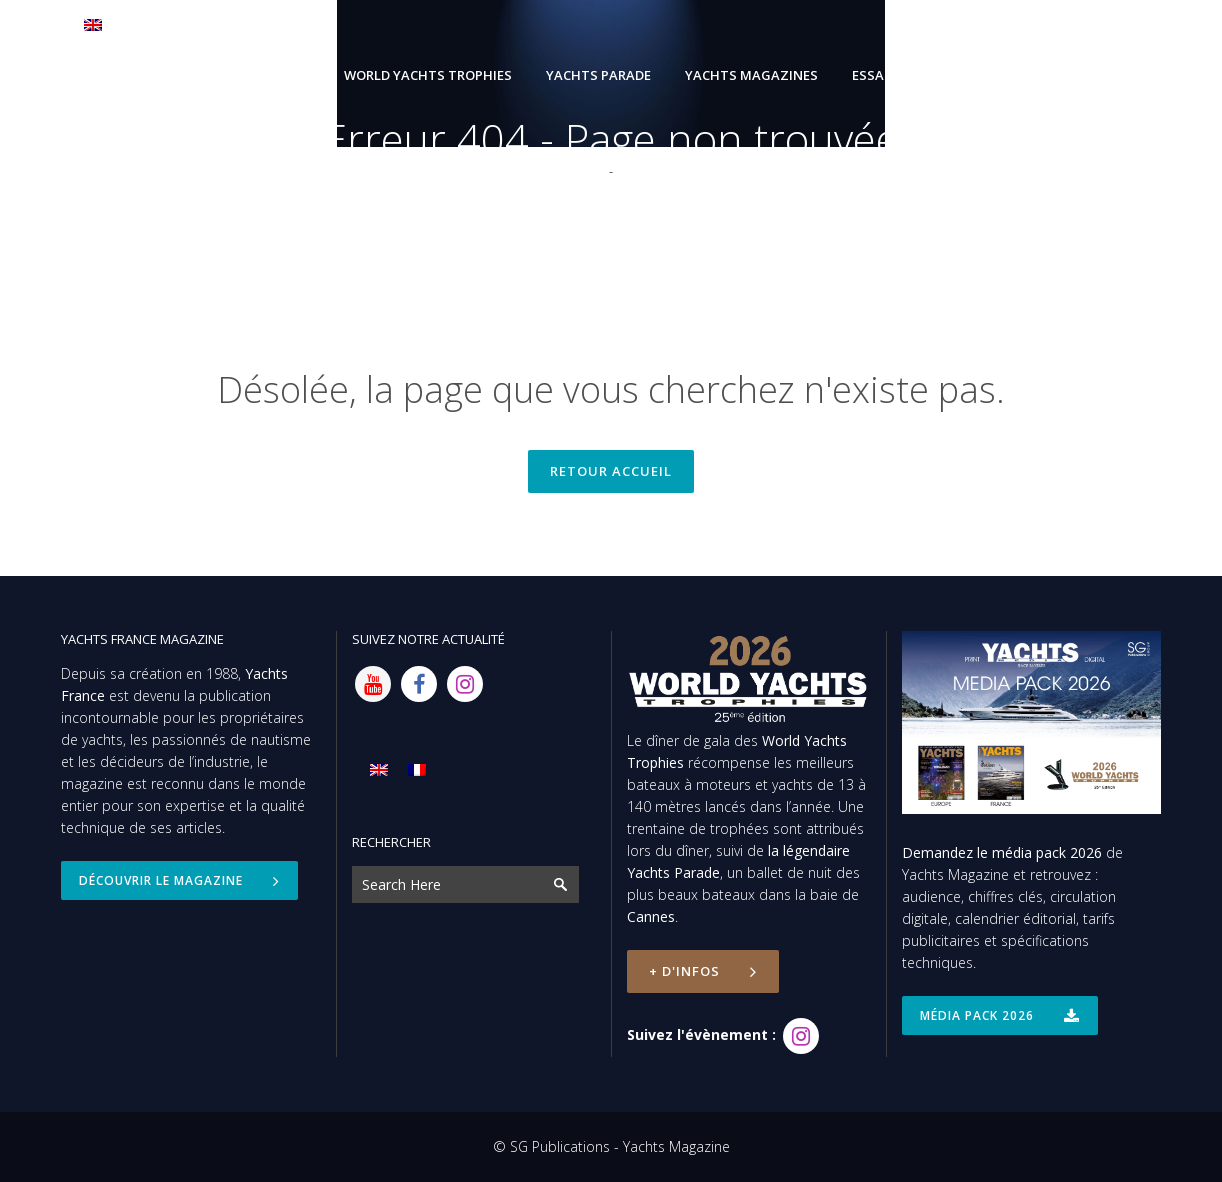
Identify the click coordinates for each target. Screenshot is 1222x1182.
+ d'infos (703, 971)
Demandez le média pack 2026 (1002, 852)
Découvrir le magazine (179, 880)
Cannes (651, 916)
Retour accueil (611, 471)
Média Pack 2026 (1000, 1015)
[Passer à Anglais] (117, 24)
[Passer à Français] (417, 769)
